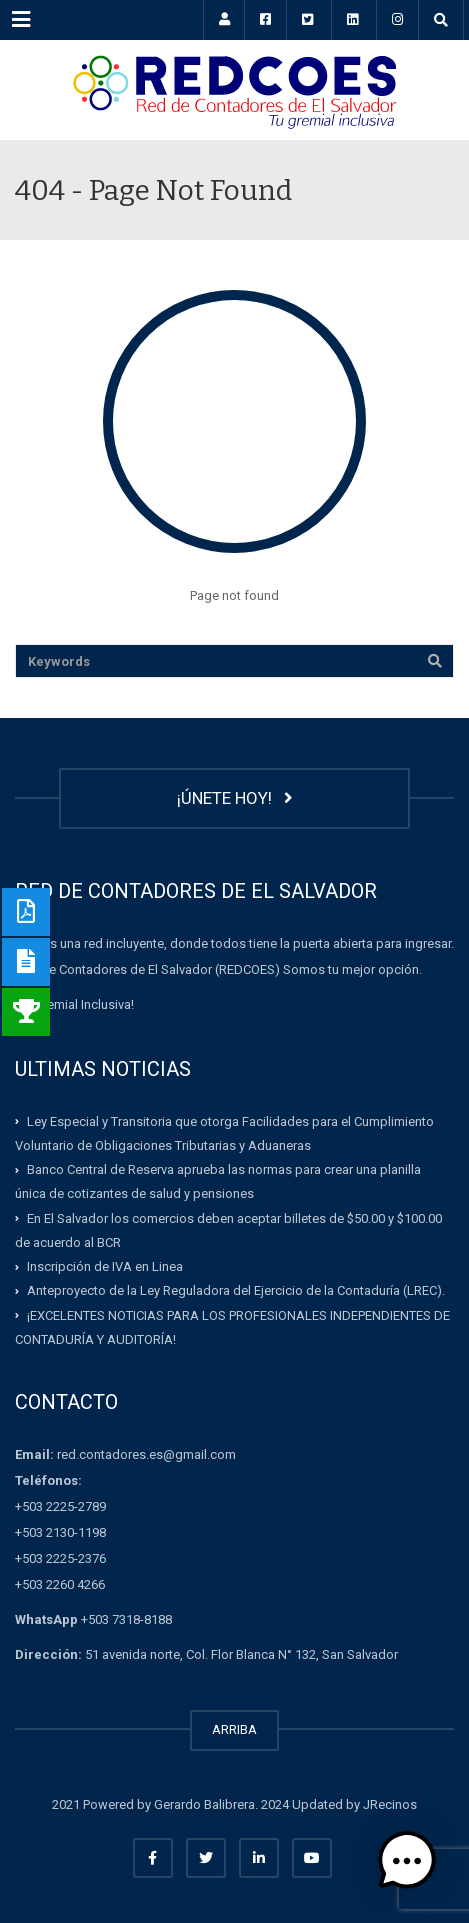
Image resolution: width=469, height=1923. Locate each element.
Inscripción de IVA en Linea (105, 1266)
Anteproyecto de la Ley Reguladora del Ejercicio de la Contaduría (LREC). (236, 1290)
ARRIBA (234, 1729)
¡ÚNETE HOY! (235, 798)
